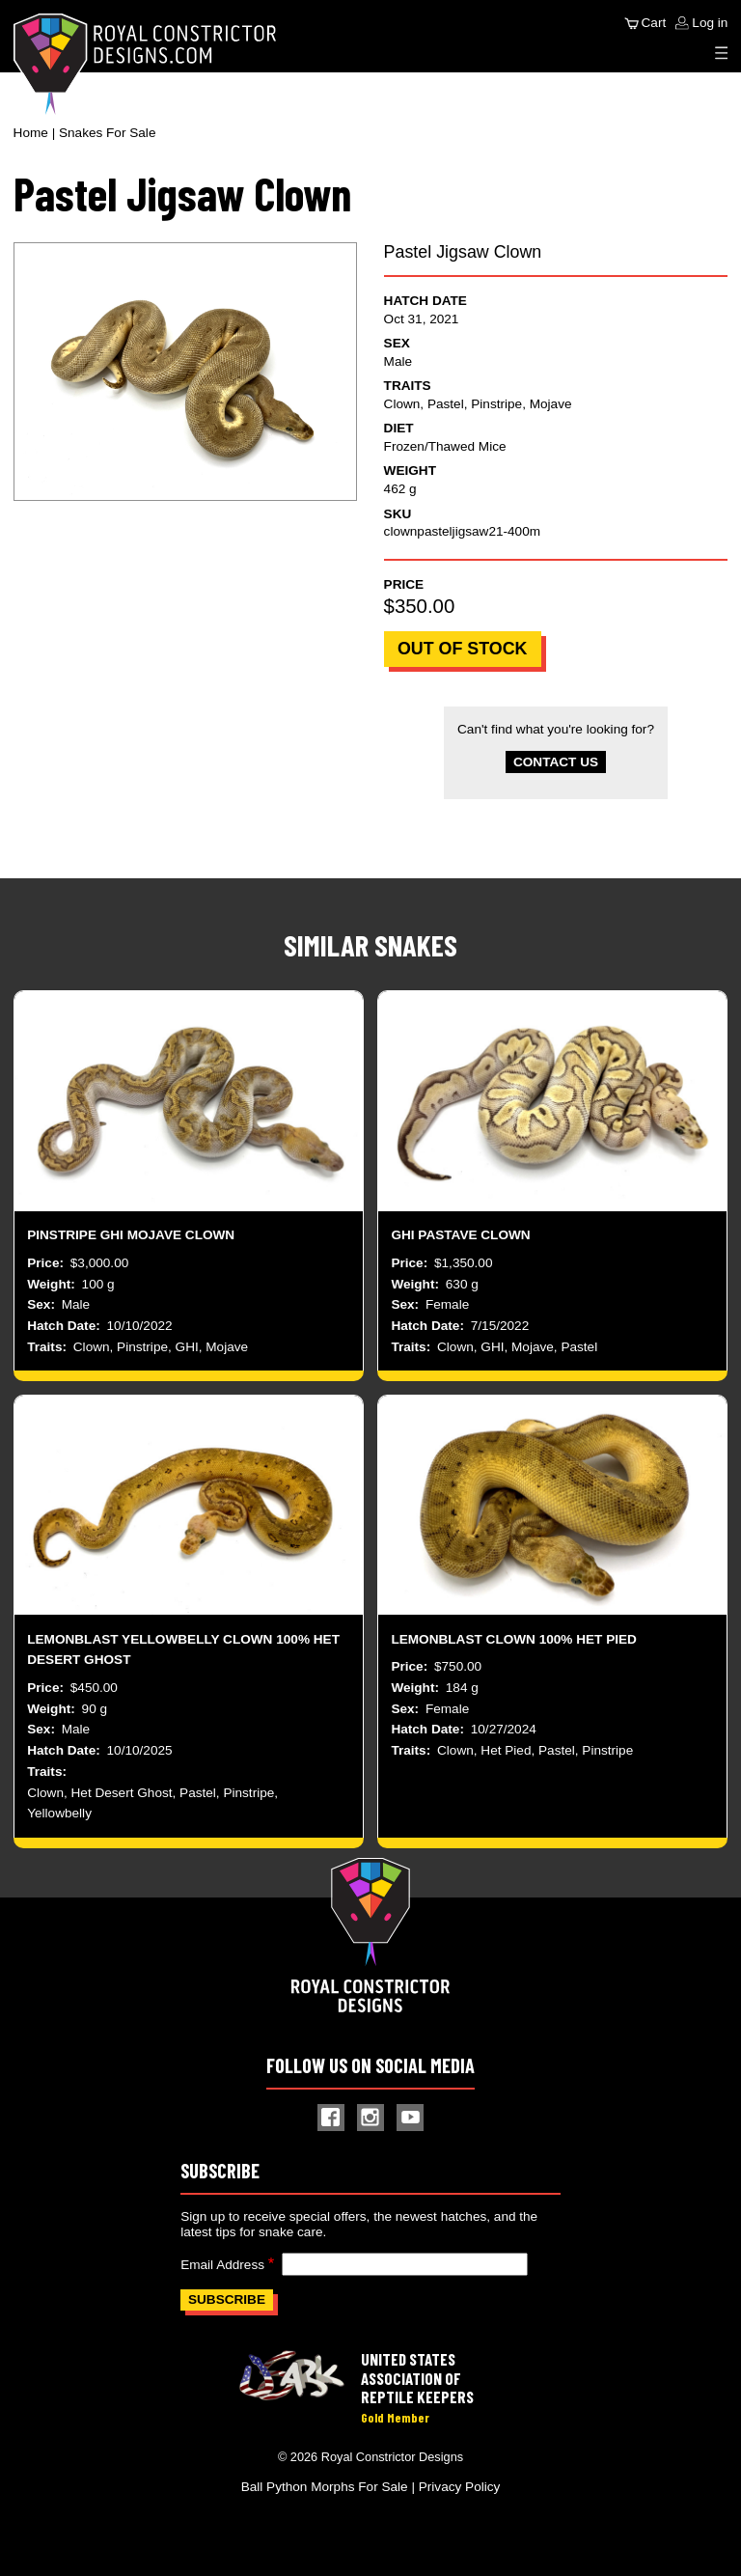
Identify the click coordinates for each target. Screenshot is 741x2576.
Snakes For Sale (107, 132)
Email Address (222, 2264)
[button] (186, 371)
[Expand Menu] (721, 53)
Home (31, 132)
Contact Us (555, 762)
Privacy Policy (460, 2486)
